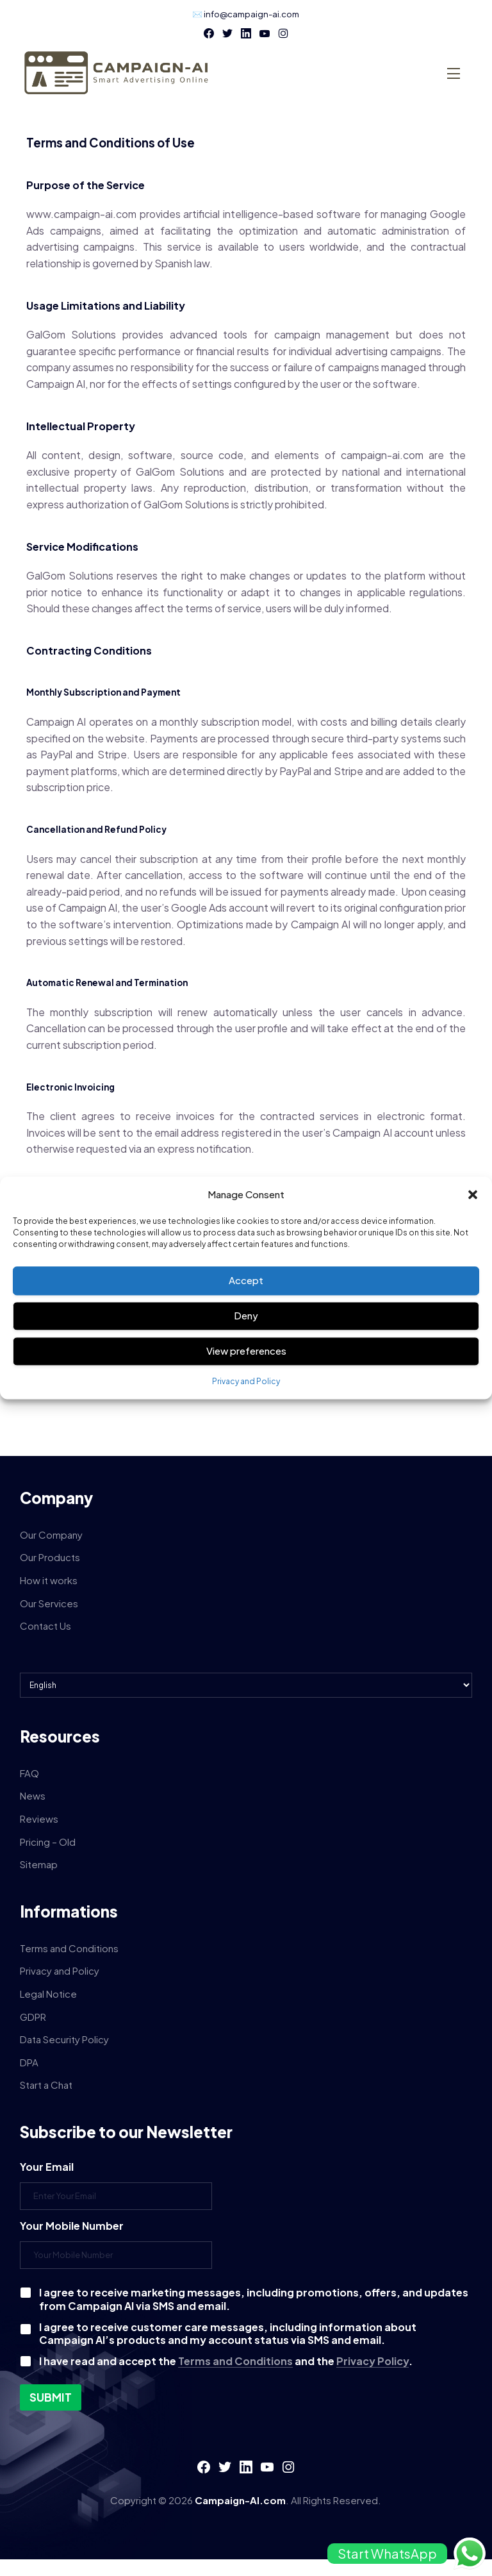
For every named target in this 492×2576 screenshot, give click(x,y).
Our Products (50, 1557)
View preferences (246, 1351)
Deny (246, 1316)
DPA (29, 2062)
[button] (472, 1194)
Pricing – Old (48, 1842)
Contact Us (45, 1625)
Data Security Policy (64, 2039)
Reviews (39, 1818)
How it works (49, 1580)
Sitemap (39, 1864)
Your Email (47, 2167)
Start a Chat (46, 2084)
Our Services (49, 1603)
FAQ (29, 1773)
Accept (246, 1281)
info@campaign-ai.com (251, 14)
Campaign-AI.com (240, 2500)
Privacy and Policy (246, 1381)
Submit (50, 2397)
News (32, 1795)
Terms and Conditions (69, 1948)
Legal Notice (48, 1993)
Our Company (51, 1534)
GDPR (33, 2017)
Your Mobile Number (72, 2226)
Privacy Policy (372, 2361)
